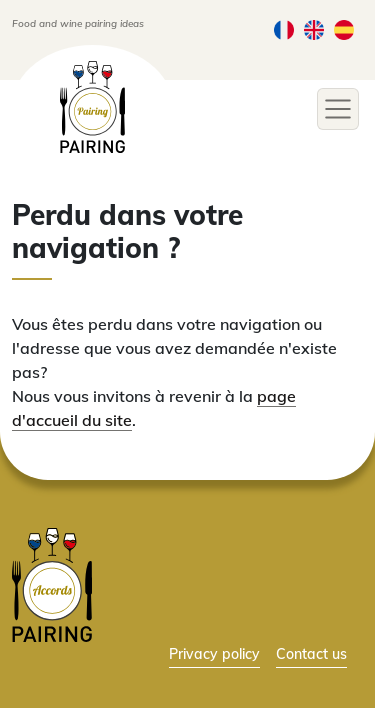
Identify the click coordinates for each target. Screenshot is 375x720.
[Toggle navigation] (338, 109)
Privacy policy (214, 653)
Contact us (311, 653)
